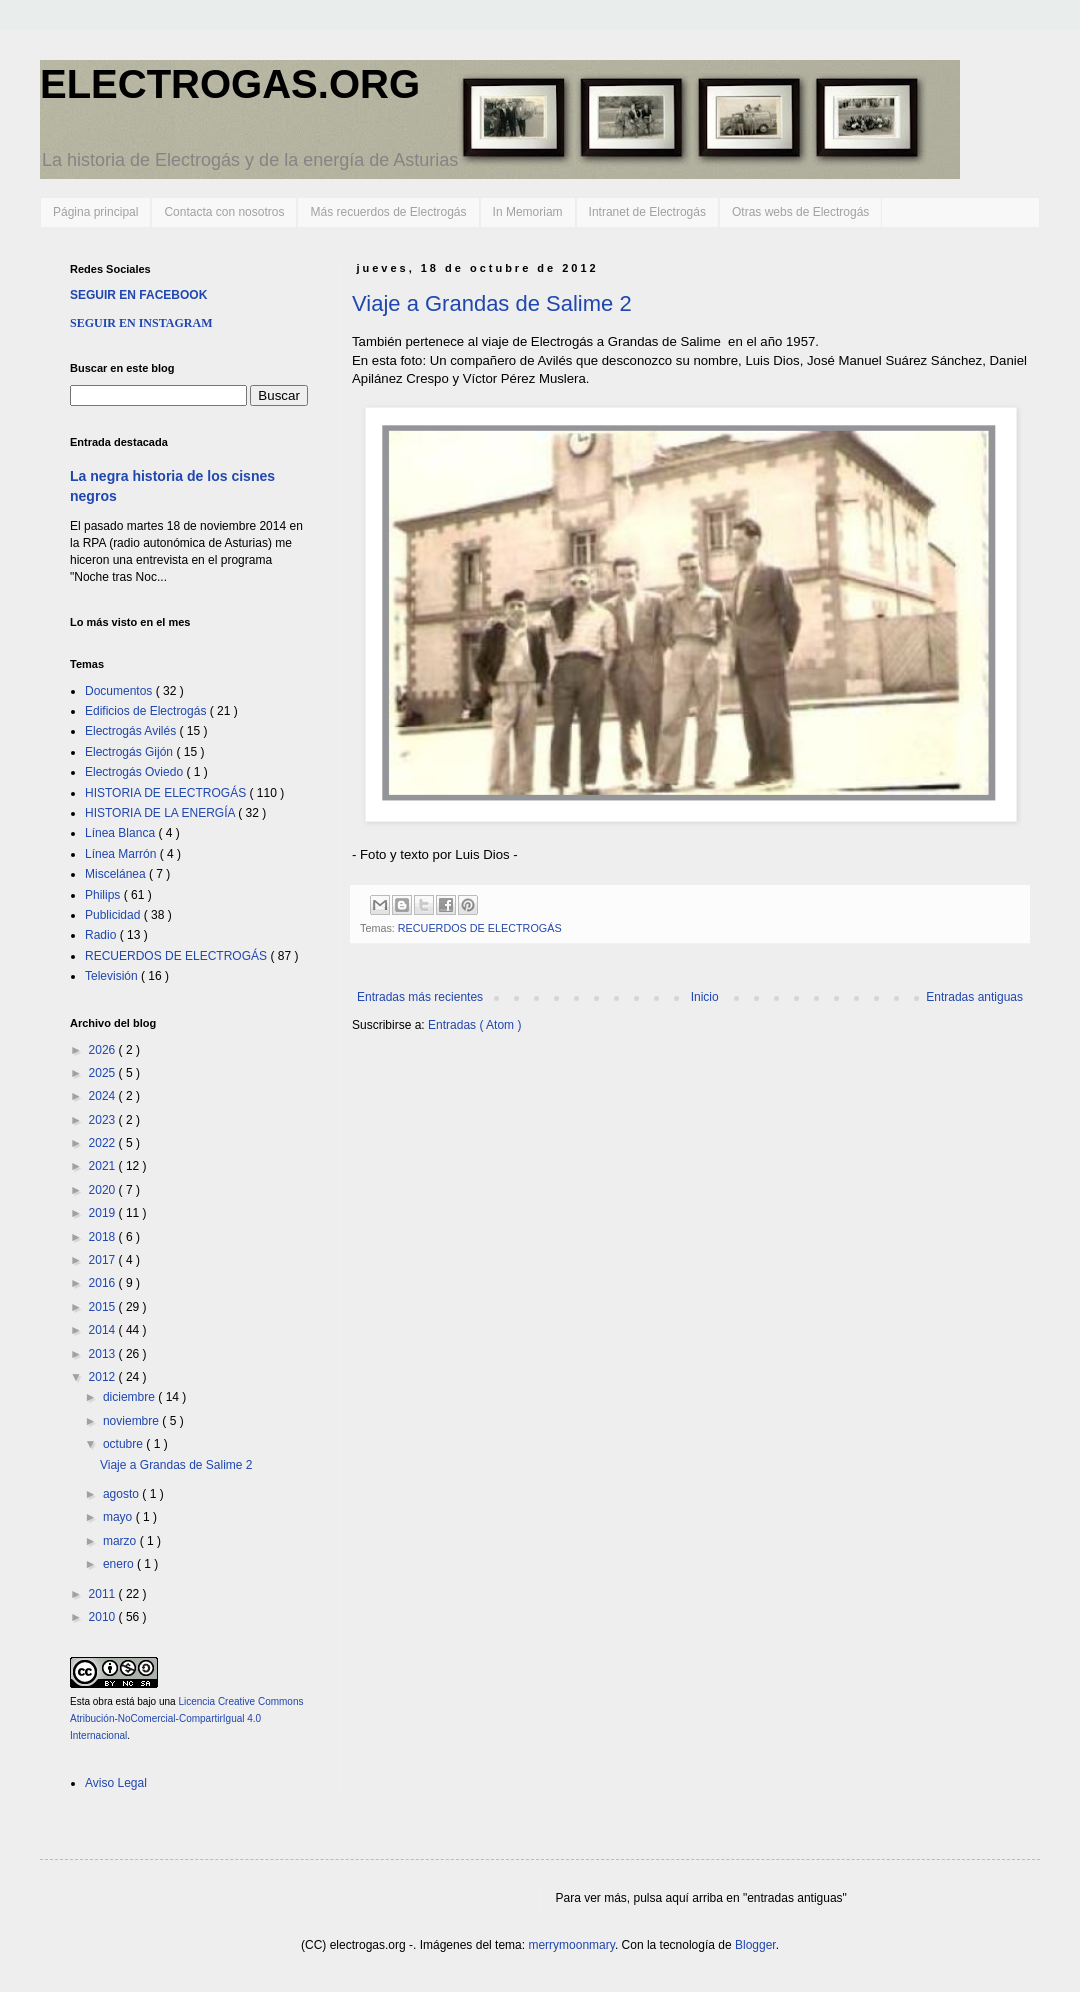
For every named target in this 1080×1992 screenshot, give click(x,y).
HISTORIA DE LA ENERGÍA (161, 813)
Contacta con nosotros (224, 212)
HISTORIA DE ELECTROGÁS (167, 793)
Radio (102, 935)
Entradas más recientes (420, 997)
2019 (104, 1213)
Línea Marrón (122, 854)
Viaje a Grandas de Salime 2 (492, 303)
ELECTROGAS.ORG (230, 84)
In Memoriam (528, 212)
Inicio (705, 997)
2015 (104, 1307)
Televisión (113, 976)
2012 (104, 1377)
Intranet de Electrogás (647, 212)
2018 (104, 1237)
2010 (104, 1617)
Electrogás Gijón (130, 752)
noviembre (132, 1421)
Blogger (755, 1945)
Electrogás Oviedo (135, 772)
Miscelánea (117, 874)
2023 (104, 1120)
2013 (104, 1354)
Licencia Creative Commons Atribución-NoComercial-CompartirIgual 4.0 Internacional (186, 1718)
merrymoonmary (571, 1945)
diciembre (130, 1397)
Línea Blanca (121, 833)
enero (120, 1564)
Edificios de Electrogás (147, 711)
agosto (122, 1494)
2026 (104, 1050)
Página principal (95, 212)
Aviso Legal (116, 1783)
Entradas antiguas (974, 997)
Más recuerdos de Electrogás (388, 212)
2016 (104, 1283)
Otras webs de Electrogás (800, 212)
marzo (121, 1541)
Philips (104, 895)
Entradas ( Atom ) (474, 1025)
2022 (104, 1143)
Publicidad (114, 915)
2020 (104, 1190)
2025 (104, 1073)
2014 (104, 1330)
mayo (119, 1517)
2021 (104, 1166)
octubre (124, 1444)
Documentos (120, 691)
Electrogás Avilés (132, 731)
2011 (104, 1594)
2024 (104, 1096)
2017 (104, 1260)
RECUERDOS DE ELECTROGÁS (480, 928)
